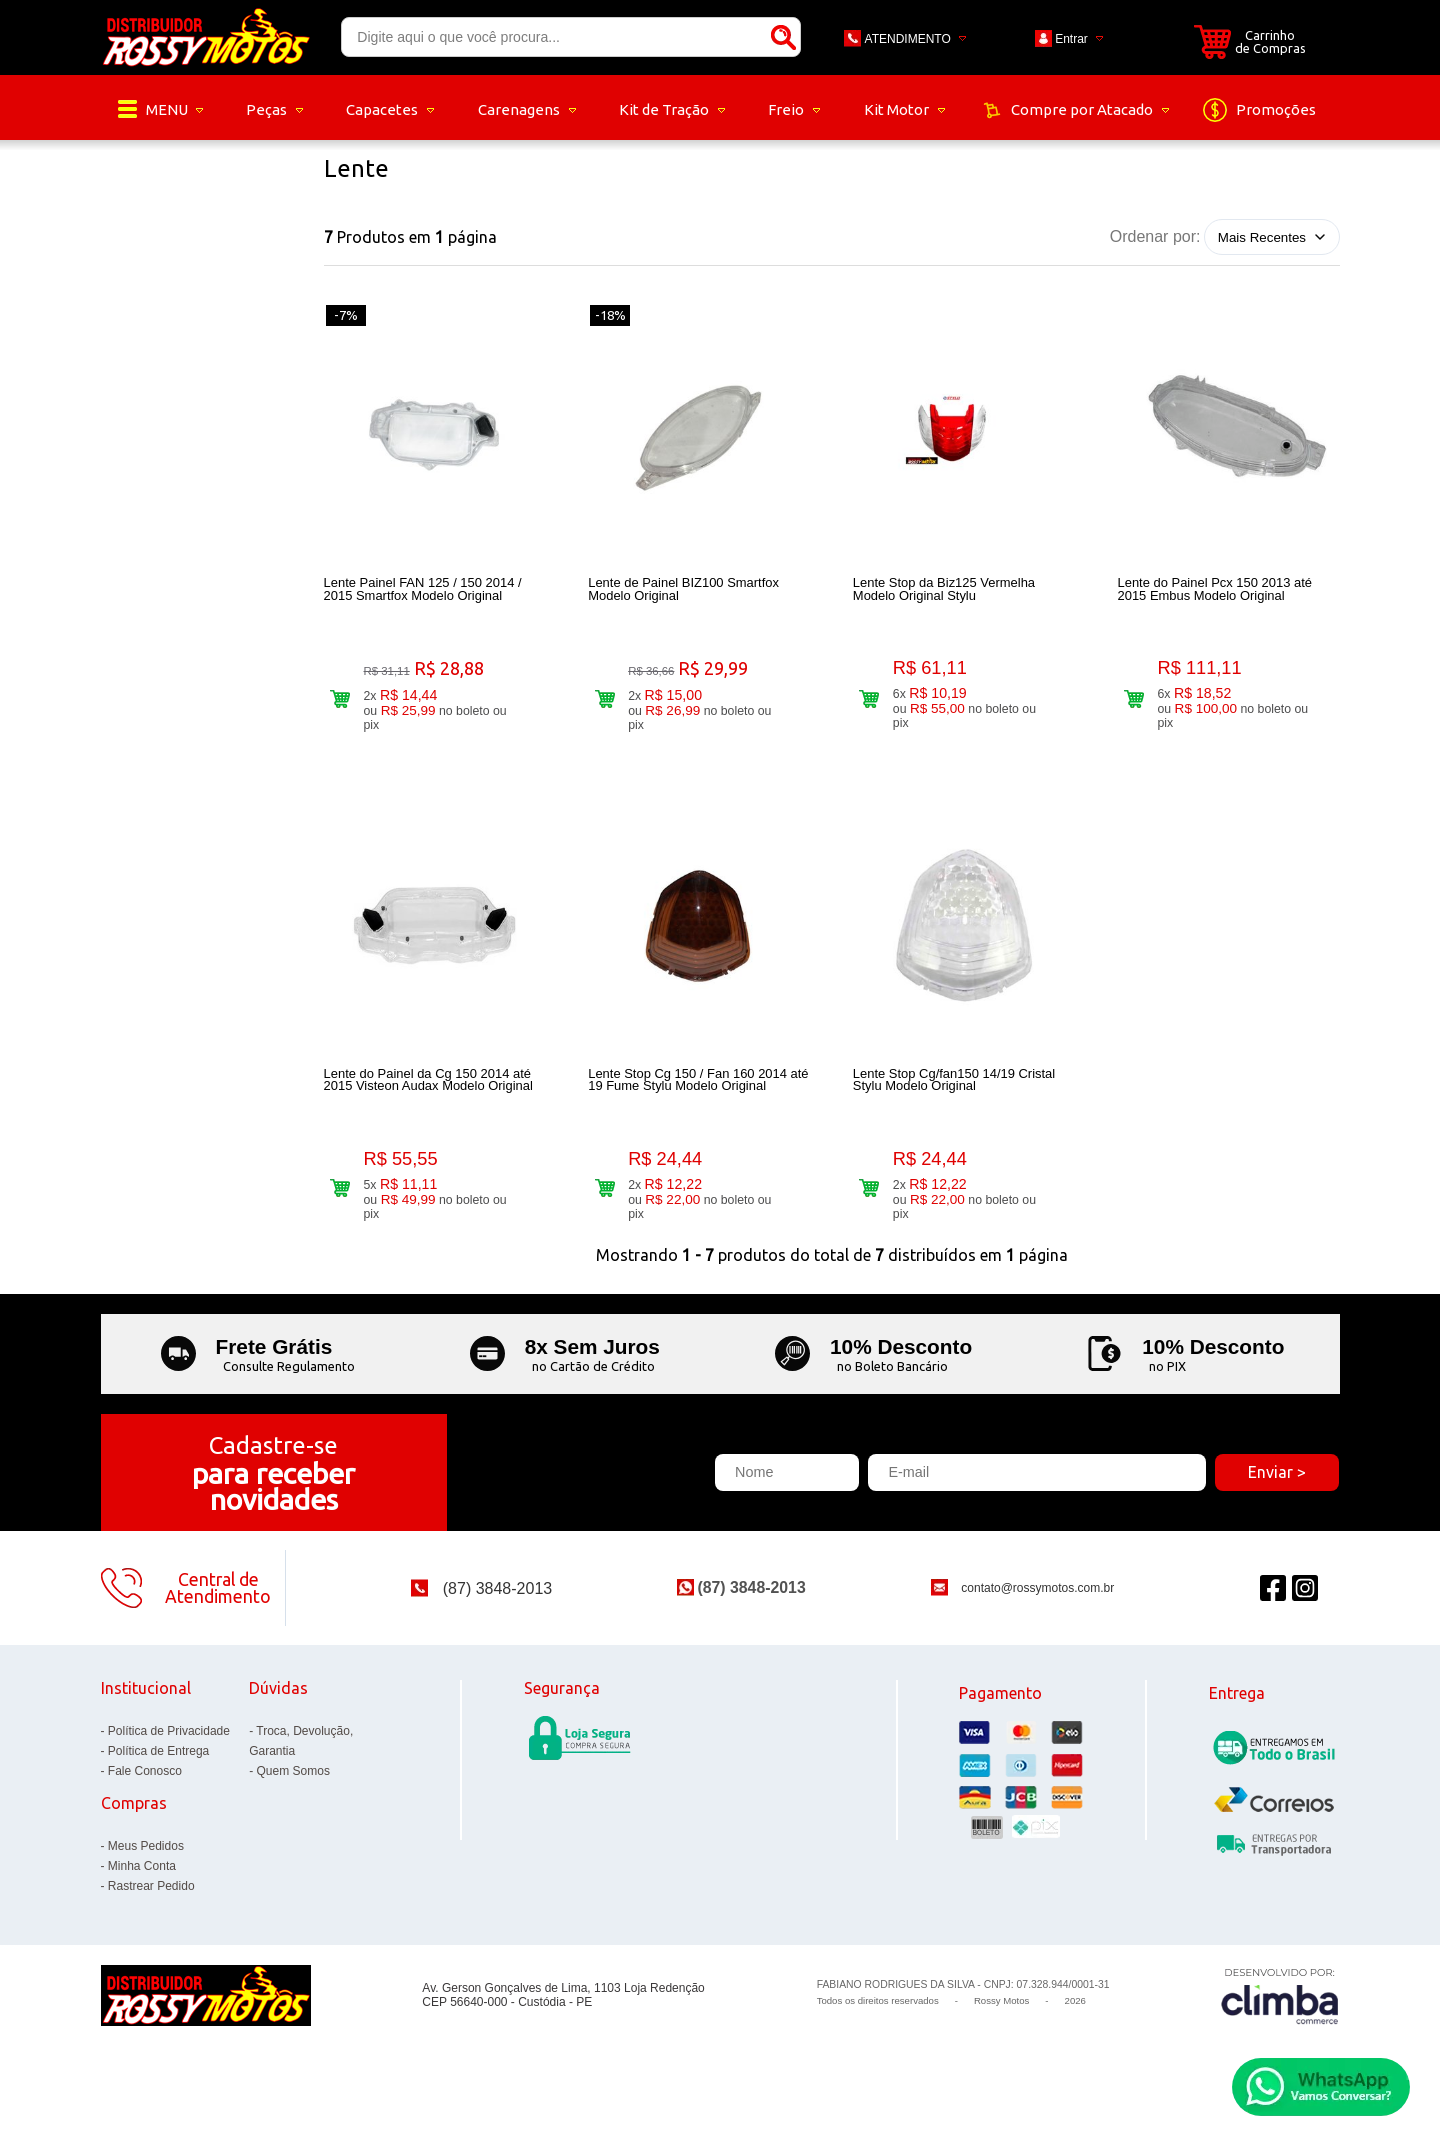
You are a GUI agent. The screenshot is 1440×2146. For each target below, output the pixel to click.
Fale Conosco (145, 1791)
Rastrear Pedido (151, 1906)
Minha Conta (142, 1886)
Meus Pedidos (146, 1866)
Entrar (1071, 39)
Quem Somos (293, 1791)
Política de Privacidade (169, 1751)
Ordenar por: (1155, 236)
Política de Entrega (158, 1771)
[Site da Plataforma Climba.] (1280, 2015)
